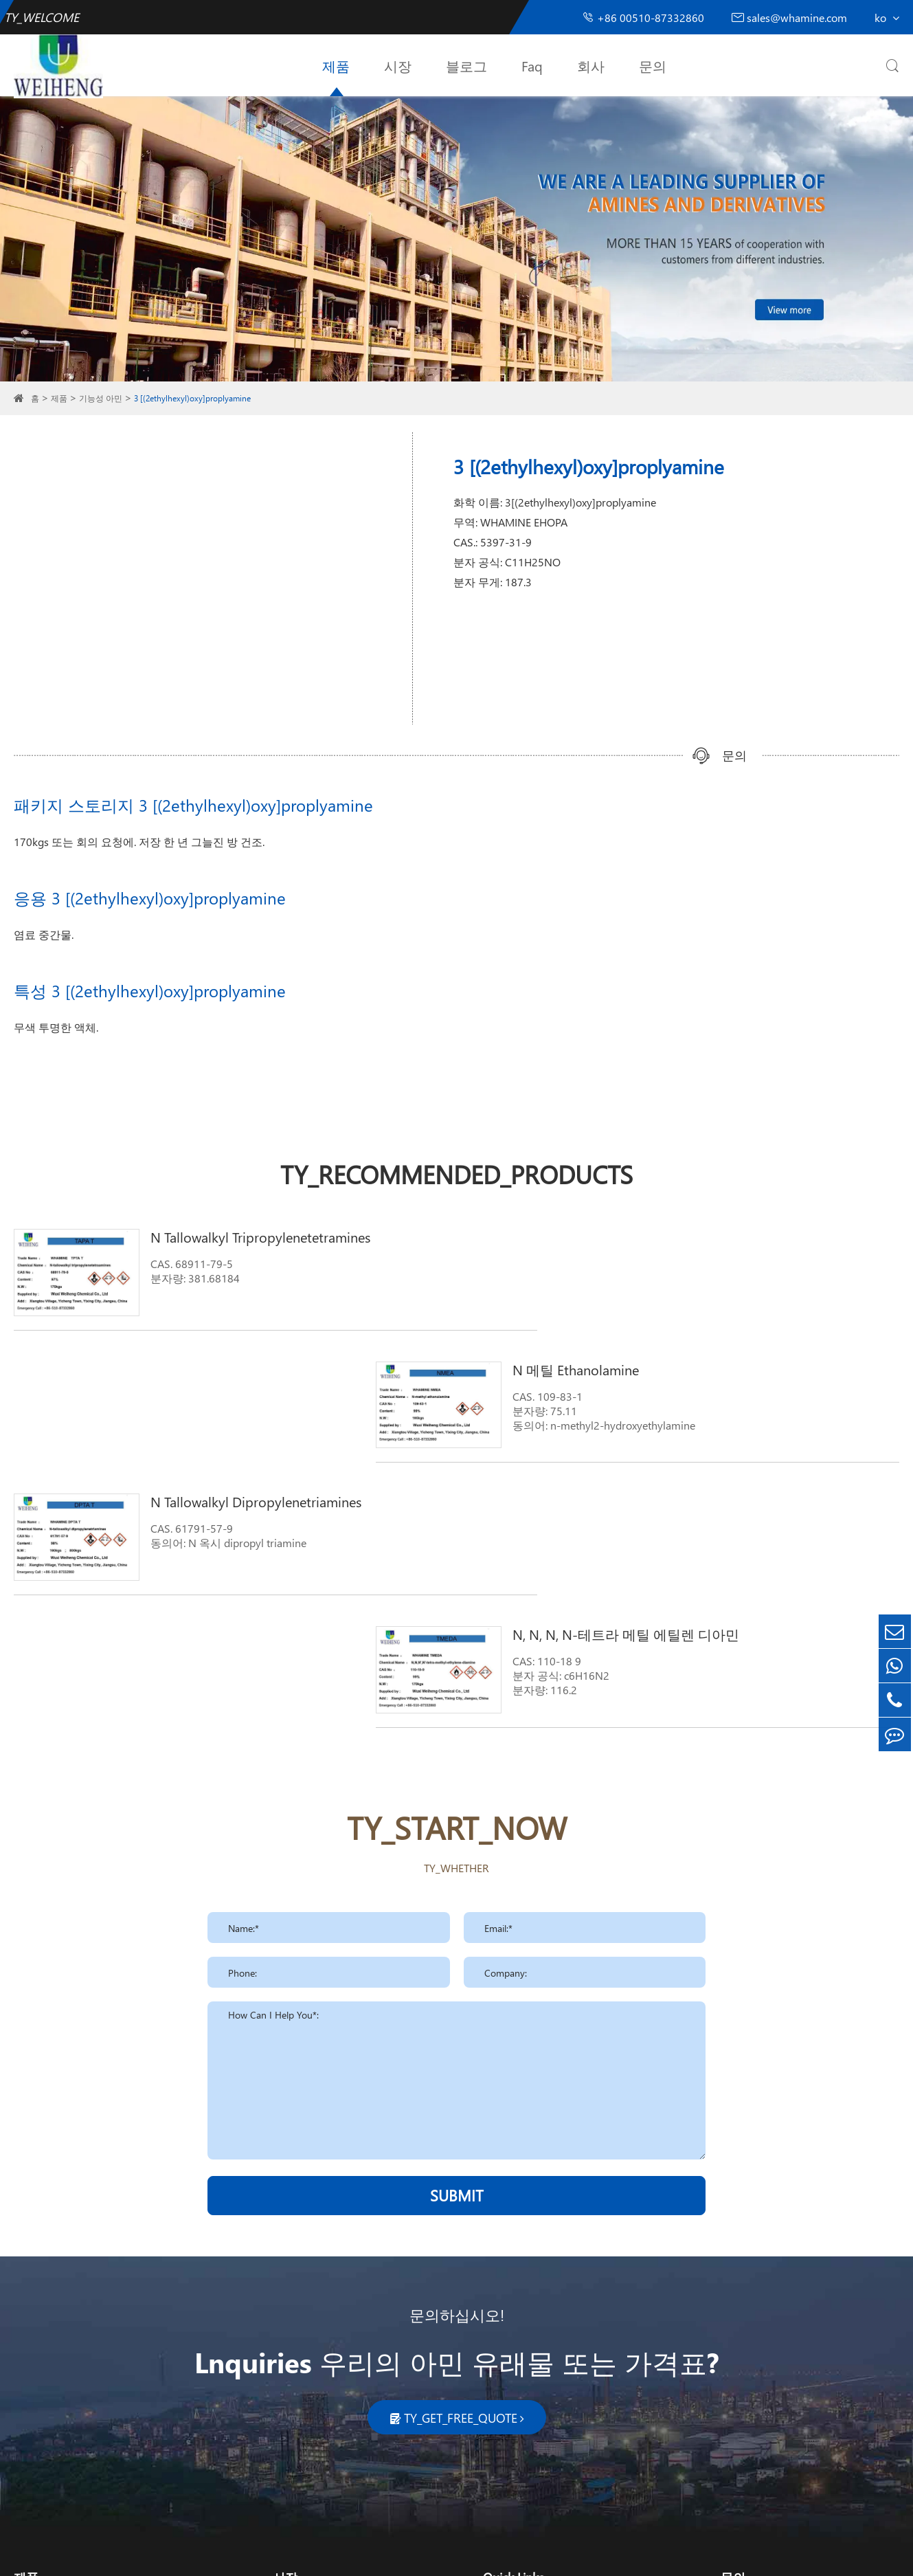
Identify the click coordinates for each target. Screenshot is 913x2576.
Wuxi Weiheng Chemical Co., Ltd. (151, 2553)
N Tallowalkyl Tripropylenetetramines (236, 1236)
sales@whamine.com (789, 17)
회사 (591, 65)
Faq (532, 65)
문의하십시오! (456, 2040)
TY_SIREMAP (405, 2553)
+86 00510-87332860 (643, 17)
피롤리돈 (36, 2402)
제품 (336, 65)
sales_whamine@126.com (803, 2367)
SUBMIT (457, 1921)
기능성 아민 (100, 398)
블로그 (466, 65)
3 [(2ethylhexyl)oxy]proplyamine (192, 398)
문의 (652, 65)
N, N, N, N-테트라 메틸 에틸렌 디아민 (704, 1364)
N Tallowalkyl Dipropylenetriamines (231, 1364)
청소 (284, 2336)
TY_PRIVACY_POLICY (492, 2553)
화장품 (289, 2358)
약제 (284, 2402)
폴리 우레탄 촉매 (55, 2380)
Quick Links (513, 2302)
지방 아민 (37, 2336)
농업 (284, 2380)
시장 (398, 65)
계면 (25, 2424)
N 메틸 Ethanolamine (654, 1236)
